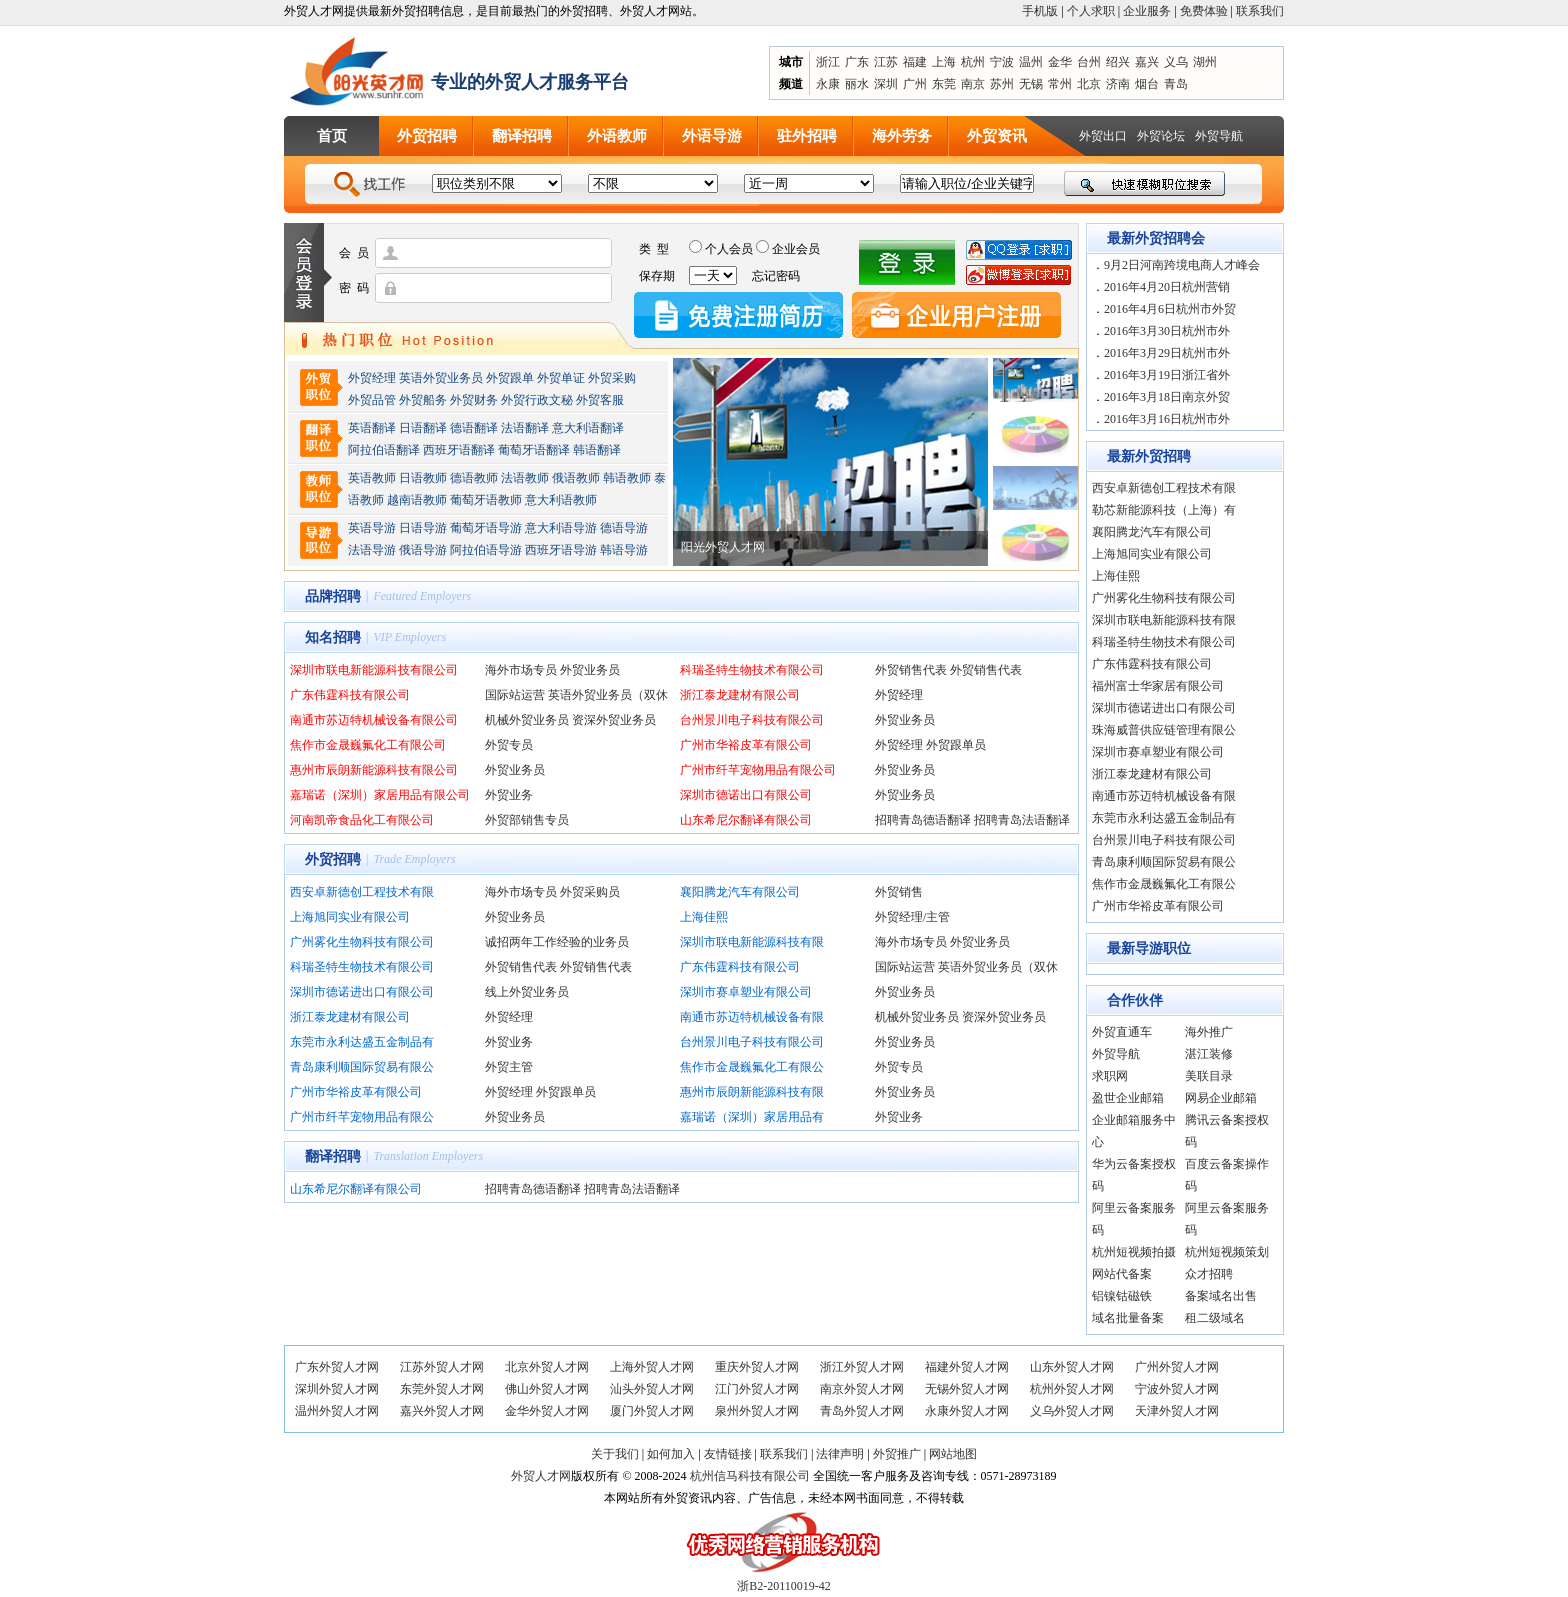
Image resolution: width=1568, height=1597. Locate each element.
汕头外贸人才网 (652, 1389)
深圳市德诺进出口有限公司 (362, 992)
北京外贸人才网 (547, 1367)
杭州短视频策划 (1227, 1252)
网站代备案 (1122, 1274)
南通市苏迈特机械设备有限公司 (374, 720)
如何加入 (671, 1454)
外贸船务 (423, 400)
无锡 (1031, 84)
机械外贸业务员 (527, 720)
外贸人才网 (541, 1476)
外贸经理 (372, 378)
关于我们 (615, 1454)
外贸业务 (509, 795)
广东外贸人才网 (337, 1367)
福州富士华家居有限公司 (1158, 686)
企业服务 (1147, 11)
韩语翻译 (597, 450)
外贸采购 (612, 378)
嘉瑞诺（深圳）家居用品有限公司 (380, 795)
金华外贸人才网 (547, 1411)
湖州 (1205, 62)
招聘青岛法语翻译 (1022, 820)
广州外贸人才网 (1177, 1367)
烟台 (1147, 84)
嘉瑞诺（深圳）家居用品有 (752, 1117)
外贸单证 (561, 378)
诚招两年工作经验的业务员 (557, 942)
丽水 (857, 84)
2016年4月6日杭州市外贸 (1170, 309)
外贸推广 (897, 1454)
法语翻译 (525, 428)
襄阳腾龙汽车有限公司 (740, 892)
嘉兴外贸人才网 (442, 1411)
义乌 (1176, 62)
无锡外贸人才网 (967, 1389)
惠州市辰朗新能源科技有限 (752, 1092)
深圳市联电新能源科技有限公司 (374, 670)
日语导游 (423, 528)
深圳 (886, 84)
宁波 (1002, 62)
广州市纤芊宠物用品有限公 (362, 1117)
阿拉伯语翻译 (384, 450)
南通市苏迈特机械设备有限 (752, 1017)
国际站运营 (515, 695)
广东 (857, 62)
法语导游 (372, 550)
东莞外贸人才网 (442, 1389)
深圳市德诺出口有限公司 (746, 795)
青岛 (1176, 84)
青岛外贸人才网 (862, 1411)
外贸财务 (474, 400)
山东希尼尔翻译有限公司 (746, 820)
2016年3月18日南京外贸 (1167, 397)
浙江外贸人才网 (862, 1367)
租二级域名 (1215, 1318)
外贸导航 (1219, 136)
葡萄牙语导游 (486, 528)
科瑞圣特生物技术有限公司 (752, 670)
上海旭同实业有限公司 (350, 917)
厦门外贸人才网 (652, 1411)
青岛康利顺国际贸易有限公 (362, 1067)
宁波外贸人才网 (1177, 1389)
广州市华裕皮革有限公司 (746, 745)
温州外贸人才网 (337, 1411)
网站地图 (953, 1454)
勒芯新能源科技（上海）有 (1164, 510)
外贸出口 (1103, 136)
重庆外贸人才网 (757, 1367)
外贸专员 (509, 745)
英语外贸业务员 (441, 378)
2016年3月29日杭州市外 (1167, 353)
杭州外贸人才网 (1072, 1389)
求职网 (1110, 1076)
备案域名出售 (1221, 1296)
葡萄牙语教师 (486, 500)
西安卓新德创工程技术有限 (362, 892)
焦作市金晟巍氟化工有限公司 (368, 745)
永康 (828, 84)
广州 (915, 84)
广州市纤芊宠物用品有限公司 (758, 770)
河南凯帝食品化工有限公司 (362, 820)
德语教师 (475, 478)
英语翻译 (372, 428)
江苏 (886, 62)
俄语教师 (576, 478)
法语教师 (525, 478)
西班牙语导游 (561, 550)
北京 (1089, 84)
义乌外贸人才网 (1072, 1411)
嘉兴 (1147, 62)
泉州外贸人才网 (757, 1411)
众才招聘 (1209, 1274)
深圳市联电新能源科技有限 (752, 942)
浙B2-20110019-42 (784, 1586)
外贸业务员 (590, 670)
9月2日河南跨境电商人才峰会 (1182, 265)
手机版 (1040, 11)
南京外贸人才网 (862, 1389)
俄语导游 (423, 550)
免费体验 (1204, 11)
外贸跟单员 (956, 745)
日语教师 (423, 478)
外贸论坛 (1161, 136)
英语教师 (372, 478)
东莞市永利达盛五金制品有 (362, 1042)
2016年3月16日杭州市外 (1167, 419)
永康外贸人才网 (967, 1411)
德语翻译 (474, 428)
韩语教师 (627, 478)
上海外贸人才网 (652, 1367)
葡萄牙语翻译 (534, 450)
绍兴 (1118, 62)
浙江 (828, 62)
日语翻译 (423, 428)
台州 (1089, 62)
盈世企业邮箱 (1128, 1098)
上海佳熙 (704, 917)
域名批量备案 (1128, 1318)
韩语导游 (624, 550)
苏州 (1002, 84)
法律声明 (840, 1454)
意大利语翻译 (588, 428)
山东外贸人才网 (1072, 1367)
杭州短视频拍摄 (1134, 1252)
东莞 (944, 84)
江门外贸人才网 (757, 1389)
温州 (1031, 62)
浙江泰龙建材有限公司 (740, 695)
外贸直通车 (1122, 1032)
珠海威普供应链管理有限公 (1164, 730)
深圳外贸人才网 (337, 1389)
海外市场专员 (521, 670)
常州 (1060, 84)
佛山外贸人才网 (547, 1389)
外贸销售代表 (911, 670)
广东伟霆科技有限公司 (350, 695)
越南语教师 (417, 500)
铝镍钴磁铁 (1122, 1296)
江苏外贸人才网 (442, 1367)
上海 (944, 62)
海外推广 (1209, 1032)
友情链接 (728, 1454)
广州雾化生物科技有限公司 (362, 942)
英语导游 (372, 528)
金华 (1060, 62)
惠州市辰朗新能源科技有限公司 (374, 770)
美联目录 (1209, 1076)
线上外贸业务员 (527, 992)
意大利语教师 (561, 500)
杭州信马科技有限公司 (750, 1476)
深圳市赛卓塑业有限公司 (746, 992)
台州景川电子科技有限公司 (752, 720)
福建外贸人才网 (967, 1367)
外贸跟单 (510, 378)
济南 (1118, 84)
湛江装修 (1209, 1054)
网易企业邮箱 (1221, 1098)
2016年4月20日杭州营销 (1167, 287)
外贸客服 (600, 400)
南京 (973, 84)
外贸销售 (899, 892)
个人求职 (1091, 11)
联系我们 (1260, 11)
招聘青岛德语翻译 (923, 820)
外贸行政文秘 (537, 400)
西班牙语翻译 (459, 450)
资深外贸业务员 (614, 720)
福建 (915, 62)
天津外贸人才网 (1177, 1411)
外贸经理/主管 (912, 917)
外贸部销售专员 (527, 820)
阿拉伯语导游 (486, 550)
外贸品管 (372, 400)
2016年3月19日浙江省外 (1167, 375)
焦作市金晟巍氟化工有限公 (752, 1067)
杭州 (973, 62)
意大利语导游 (561, 528)
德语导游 (624, 528)
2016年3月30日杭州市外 (1167, 331)
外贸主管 (509, 1067)
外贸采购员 (590, 892)
